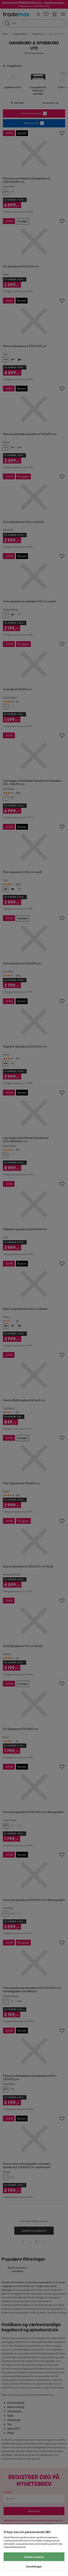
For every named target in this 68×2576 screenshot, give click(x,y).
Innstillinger (34, 2566)
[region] (34, 2550)
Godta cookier (34, 2557)
